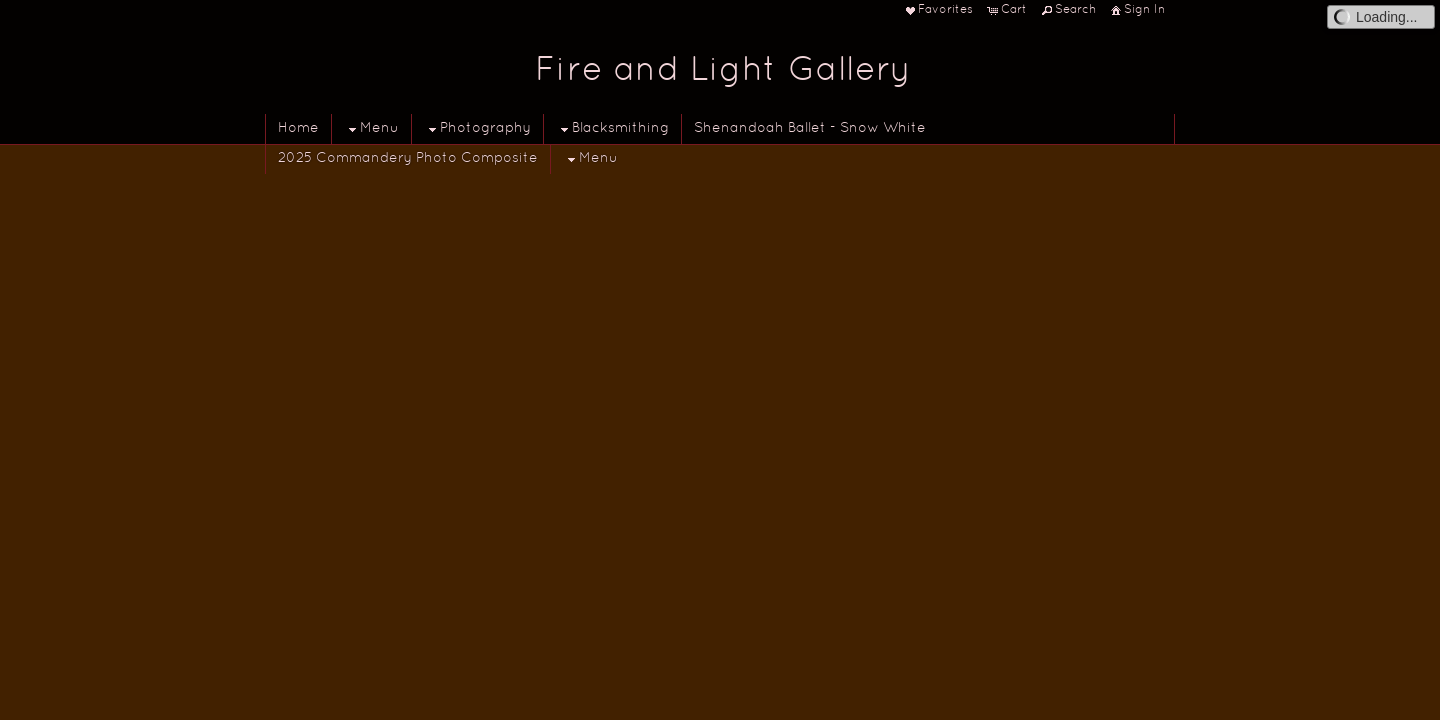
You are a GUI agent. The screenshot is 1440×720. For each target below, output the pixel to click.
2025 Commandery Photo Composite (408, 158)
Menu (371, 130)
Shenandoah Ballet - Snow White (810, 128)
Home (298, 128)
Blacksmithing (612, 130)
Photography (477, 130)
